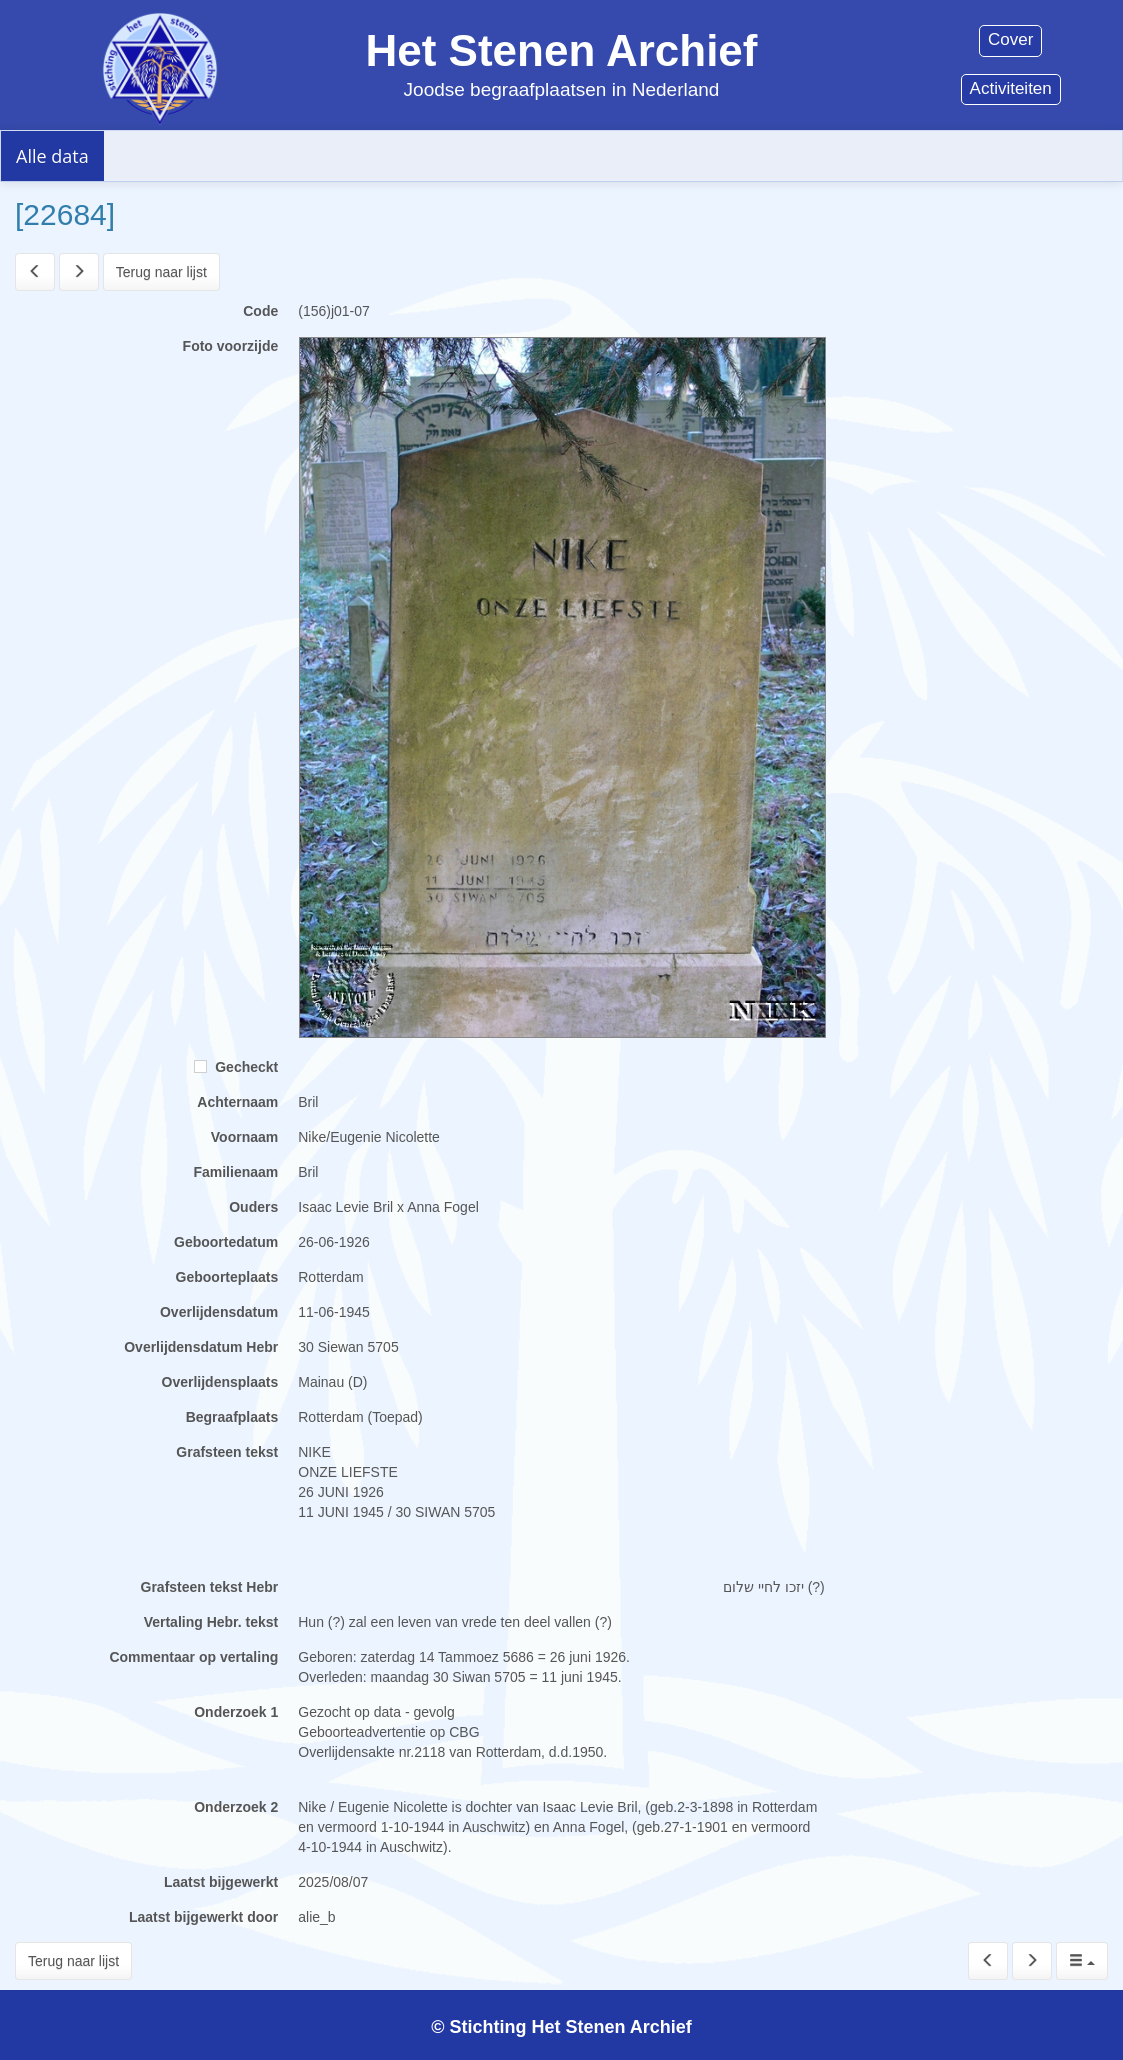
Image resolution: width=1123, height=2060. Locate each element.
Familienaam (235, 1172)
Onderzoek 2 (236, 1807)
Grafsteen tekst (227, 1452)
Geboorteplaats (227, 1277)
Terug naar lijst (161, 272)
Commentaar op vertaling (193, 1657)
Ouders (253, 1207)
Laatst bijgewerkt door (203, 1917)
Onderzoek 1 (236, 1712)
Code (260, 311)
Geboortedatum (226, 1242)
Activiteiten (1011, 88)
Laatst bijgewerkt (221, 1882)
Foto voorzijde (231, 346)
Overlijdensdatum (219, 1312)
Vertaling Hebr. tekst (211, 1622)
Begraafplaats (232, 1417)
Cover (1010, 39)
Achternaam (237, 1102)
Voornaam (244, 1137)
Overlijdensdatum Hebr (201, 1347)
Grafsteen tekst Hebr (210, 1587)
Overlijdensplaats (220, 1382)
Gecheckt (236, 1067)
